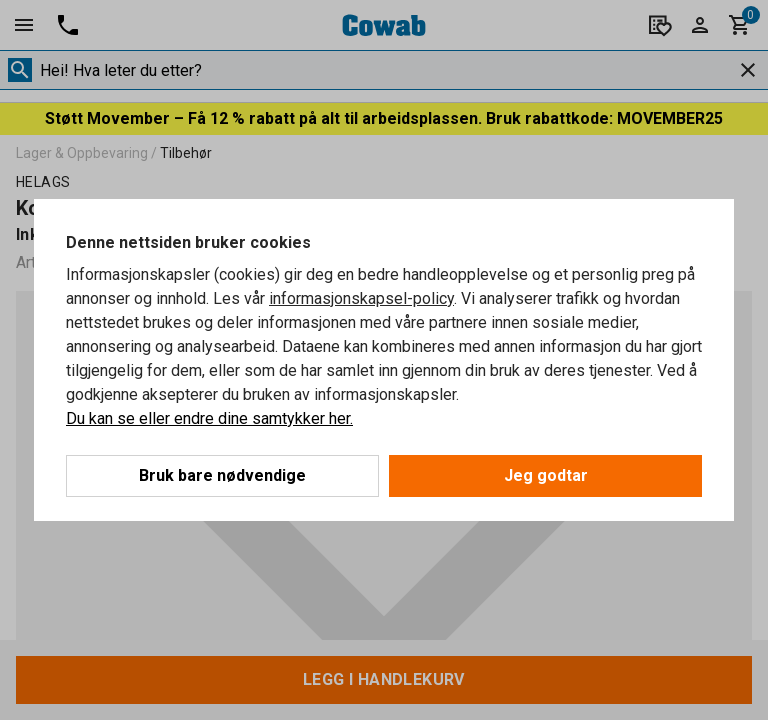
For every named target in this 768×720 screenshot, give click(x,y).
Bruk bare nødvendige (222, 475)
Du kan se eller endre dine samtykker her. (209, 418)
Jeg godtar (546, 475)
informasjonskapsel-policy (361, 298)
